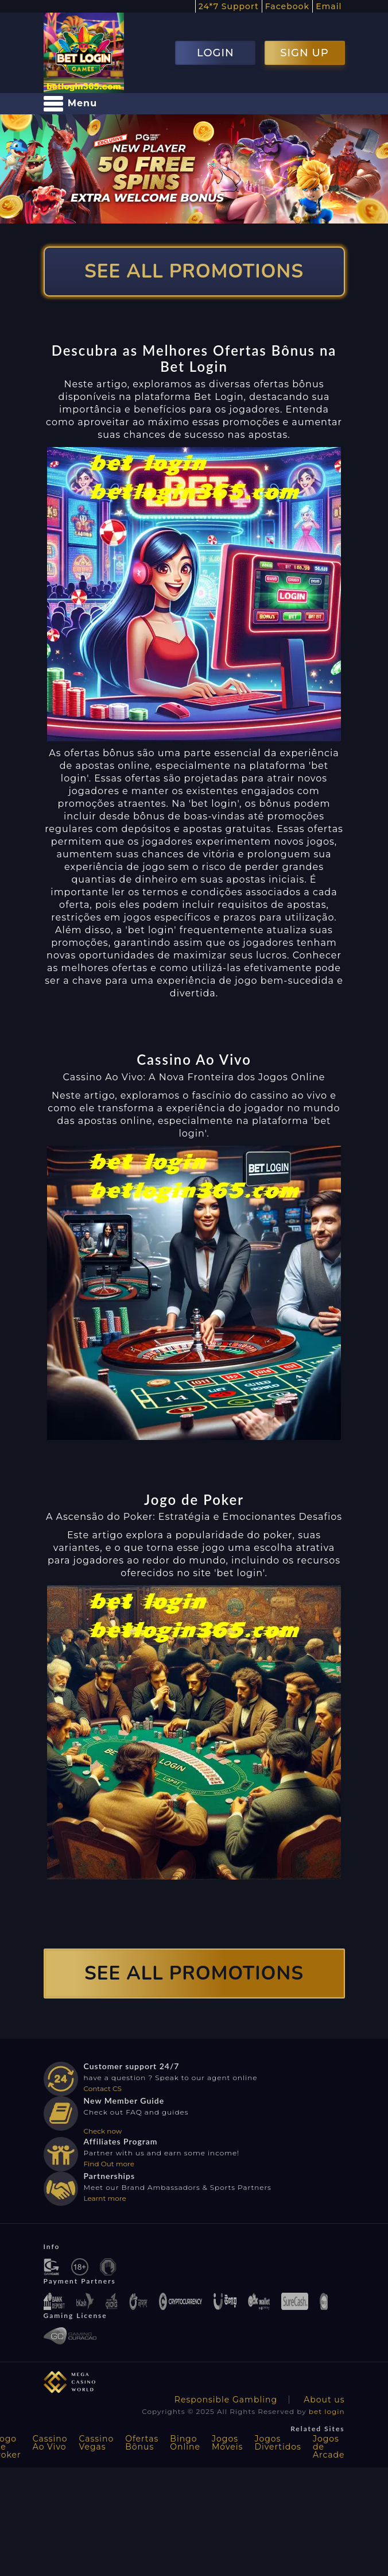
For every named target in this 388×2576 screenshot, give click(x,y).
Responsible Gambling (225, 2399)
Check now (103, 2131)
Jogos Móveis (227, 2442)
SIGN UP (304, 53)
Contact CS (103, 2088)
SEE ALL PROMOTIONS (194, 271)
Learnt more (105, 2198)
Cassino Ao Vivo (50, 2442)
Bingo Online (185, 2442)
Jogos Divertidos (277, 2442)
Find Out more (109, 2163)
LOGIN (215, 53)
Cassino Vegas (96, 2442)
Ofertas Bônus (141, 2442)
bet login (327, 2411)
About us (324, 2399)
